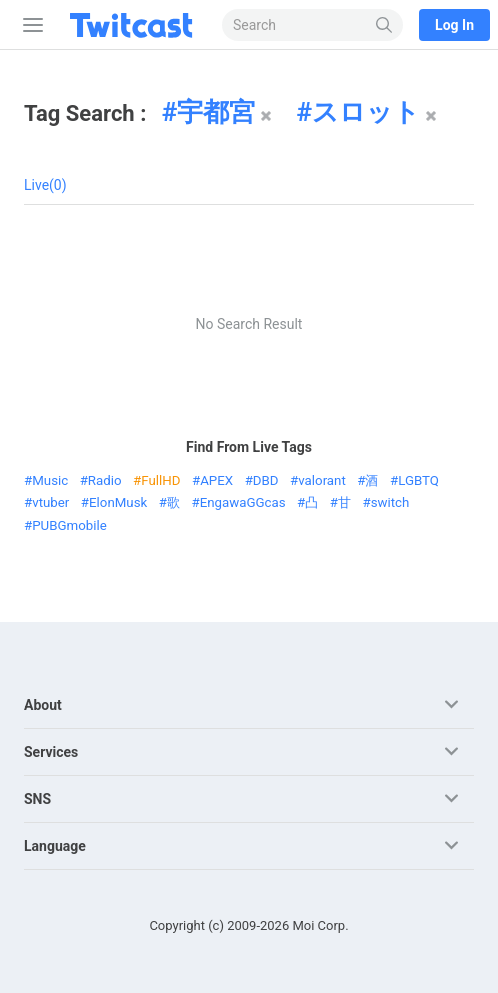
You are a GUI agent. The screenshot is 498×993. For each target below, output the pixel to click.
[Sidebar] (29, 25)
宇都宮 (216, 112)
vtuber (50, 502)
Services (51, 752)
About (43, 705)
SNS (37, 799)
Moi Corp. (320, 925)
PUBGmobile (69, 525)
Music (50, 480)
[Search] (384, 25)
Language (55, 846)
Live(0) (45, 185)
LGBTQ (418, 480)
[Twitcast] (135, 25)
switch (390, 502)
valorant (322, 480)
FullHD (160, 480)
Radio (105, 480)
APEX (216, 480)
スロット (366, 112)
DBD (266, 480)
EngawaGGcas (243, 502)
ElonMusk (118, 502)
